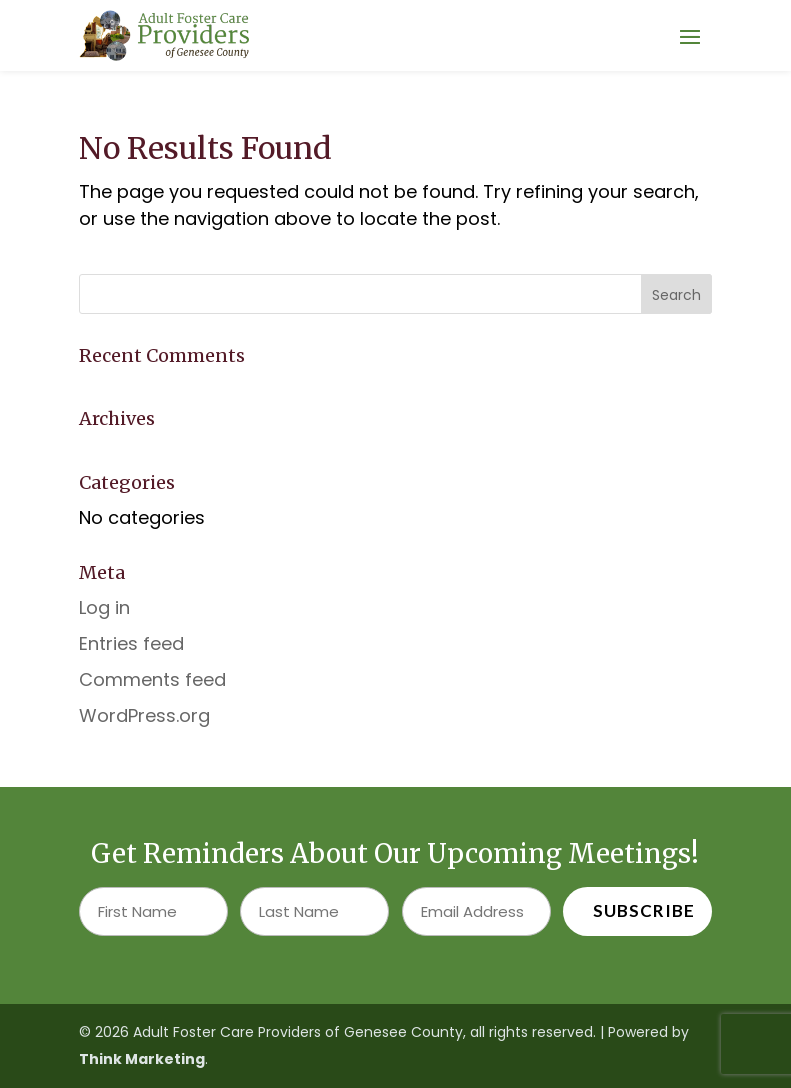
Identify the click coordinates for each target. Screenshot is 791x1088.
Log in (104, 607)
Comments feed (152, 679)
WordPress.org (144, 715)
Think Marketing (142, 1059)
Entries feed (131, 643)
